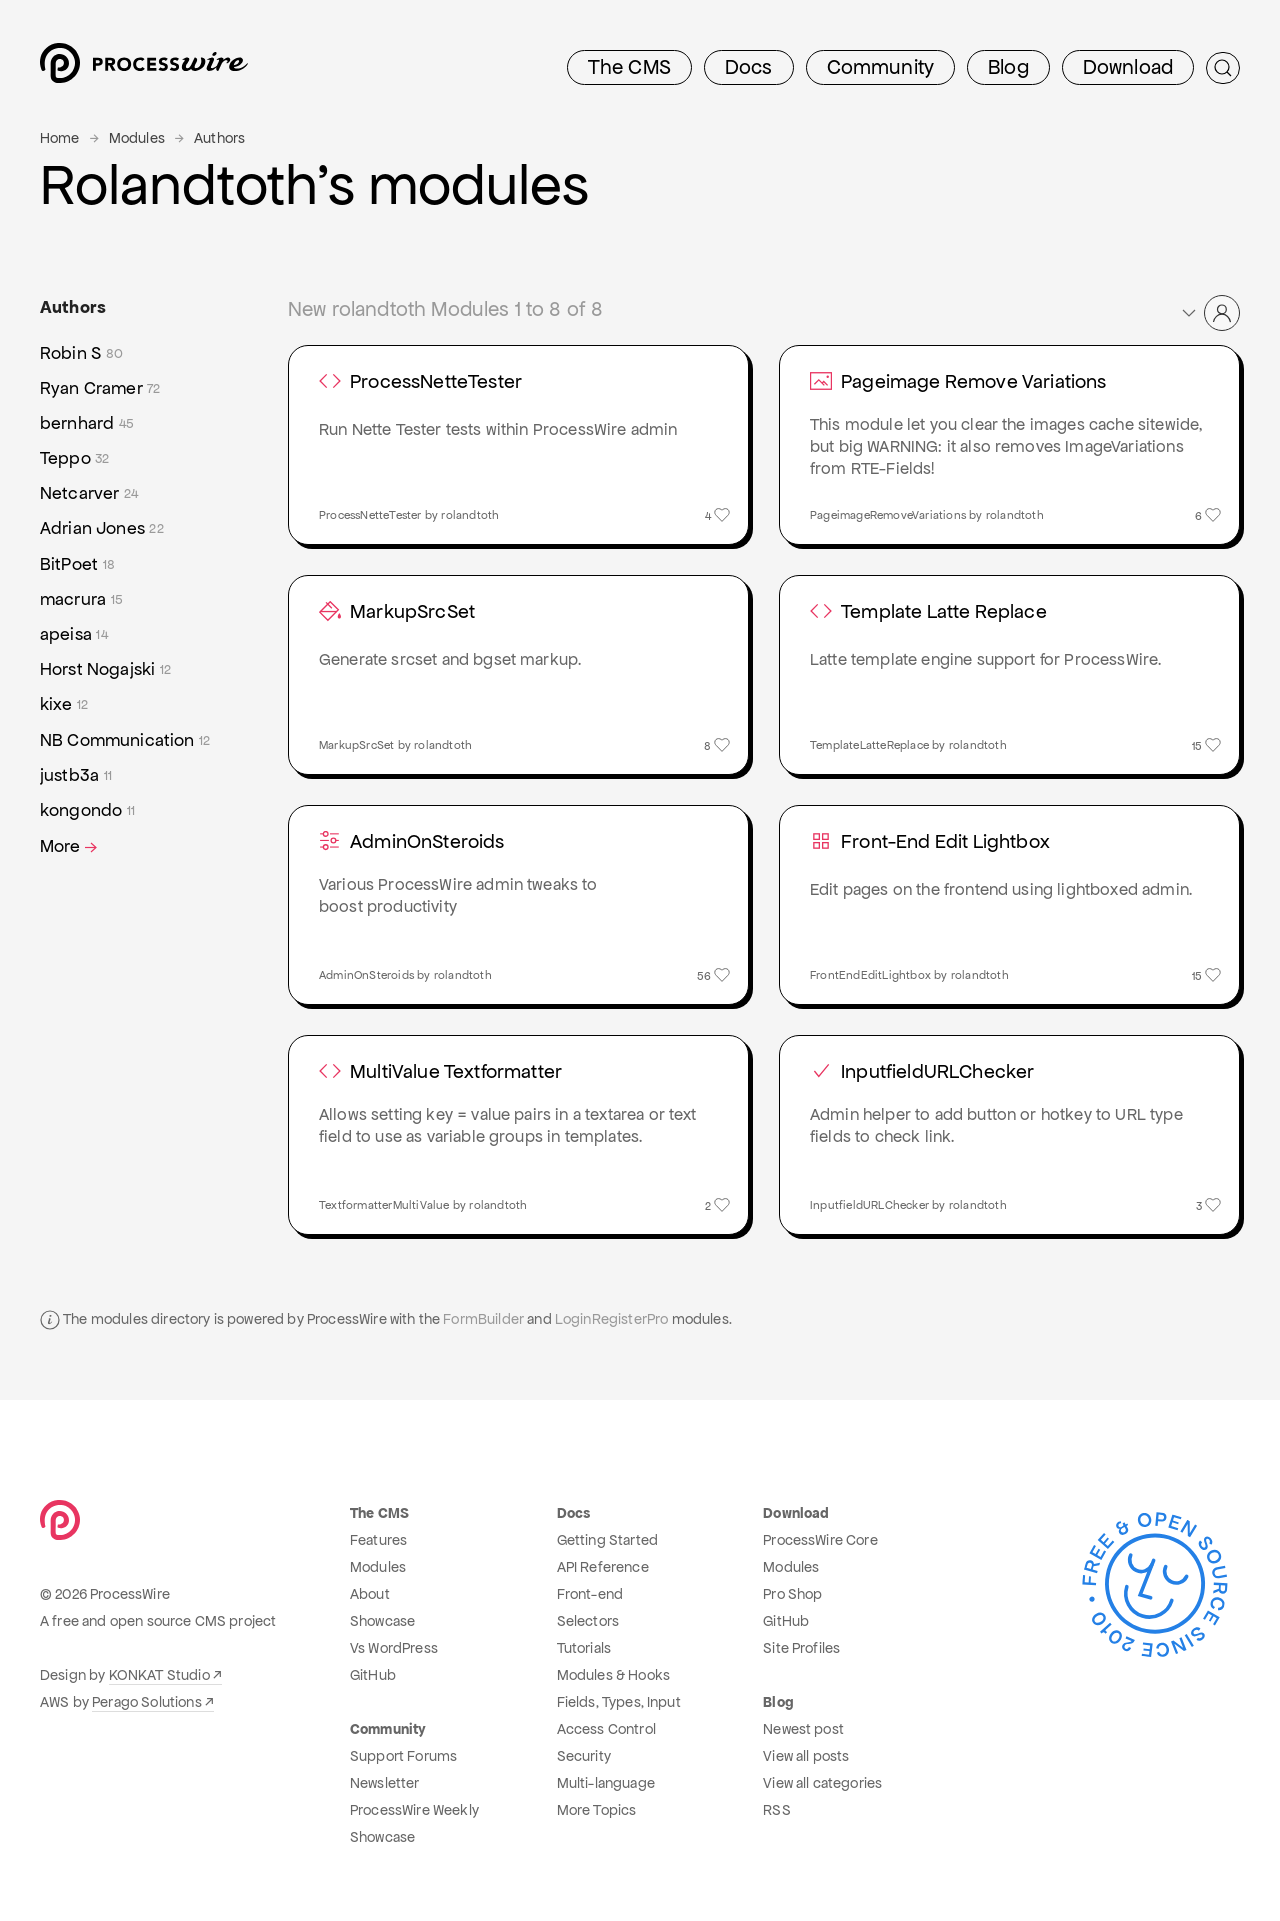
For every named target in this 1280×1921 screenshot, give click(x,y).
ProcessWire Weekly (414, 1810)
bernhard (87, 423)
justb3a (76, 775)
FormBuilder (483, 1319)
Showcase (382, 1621)
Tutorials (584, 1648)
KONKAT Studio (159, 1675)
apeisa (74, 634)
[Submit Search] (1223, 68)
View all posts (806, 1756)
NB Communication (125, 740)
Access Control (606, 1729)
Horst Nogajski (105, 669)
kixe (64, 704)
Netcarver (89, 493)
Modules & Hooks (613, 1675)
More (70, 846)
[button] (1209, 313)
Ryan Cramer (100, 388)
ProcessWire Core (820, 1540)
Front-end (590, 1594)
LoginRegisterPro (612, 1319)
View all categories (822, 1783)
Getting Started (607, 1540)
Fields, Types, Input (619, 1702)
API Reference (603, 1567)
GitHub (373, 1675)
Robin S (81, 353)
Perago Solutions (147, 1702)
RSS (776, 1810)
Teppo (75, 458)
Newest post (803, 1729)
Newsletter (385, 1783)
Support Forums (403, 1756)
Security (584, 1756)
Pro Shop (792, 1594)
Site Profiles (801, 1648)
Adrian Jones (102, 528)
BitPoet (77, 564)
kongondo (87, 810)
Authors (219, 138)
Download (1128, 67)
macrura (81, 599)
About (370, 1594)
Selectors (588, 1621)
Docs (749, 67)
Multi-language (606, 1783)
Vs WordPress (394, 1648)
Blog (1008, 67)
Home (60, 138)
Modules (137, 138)
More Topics (597, 1810)
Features (378, 1540)
